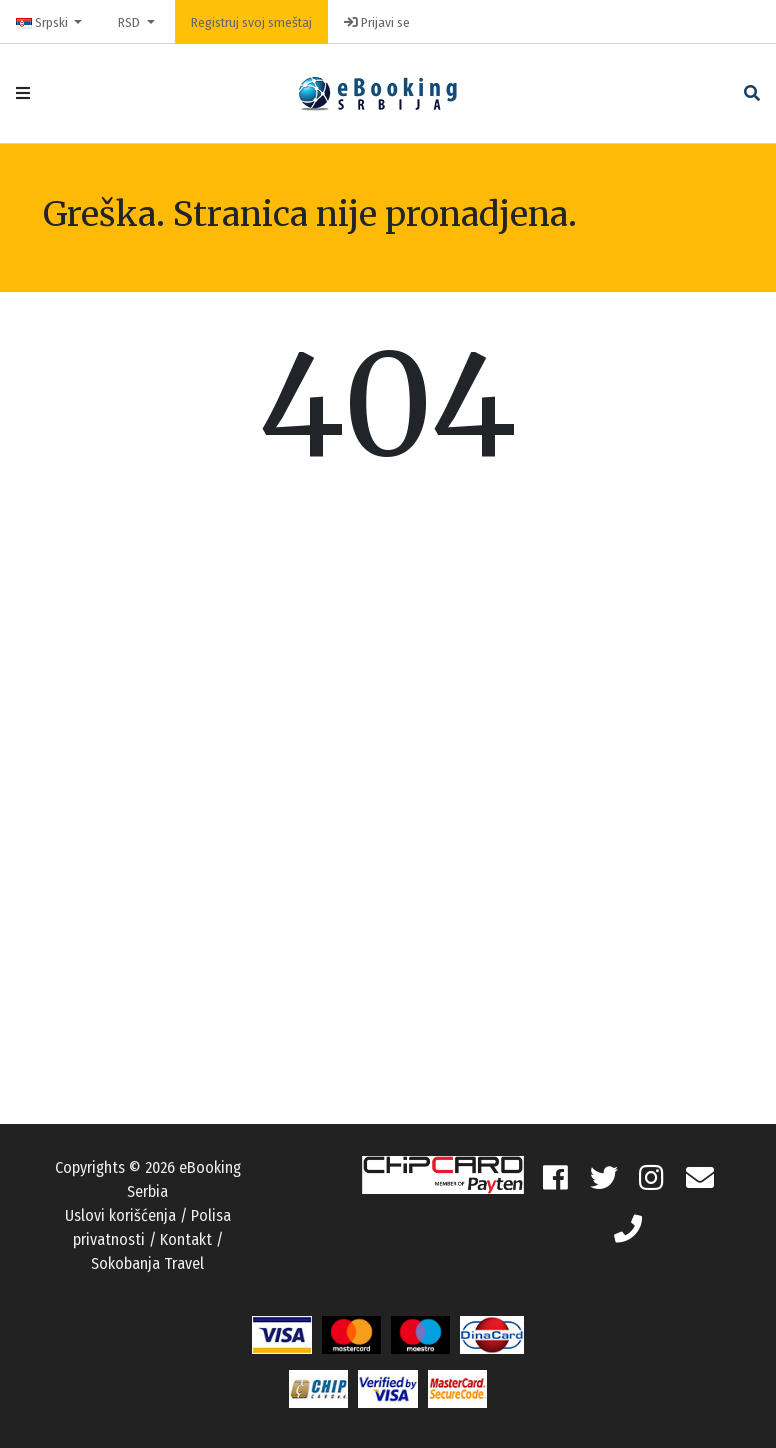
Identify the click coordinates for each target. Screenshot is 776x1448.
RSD (130, 22)
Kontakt (186, 1239)
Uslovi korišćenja (120, 1215)
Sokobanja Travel (147, 1263)
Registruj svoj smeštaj (251, 22)
